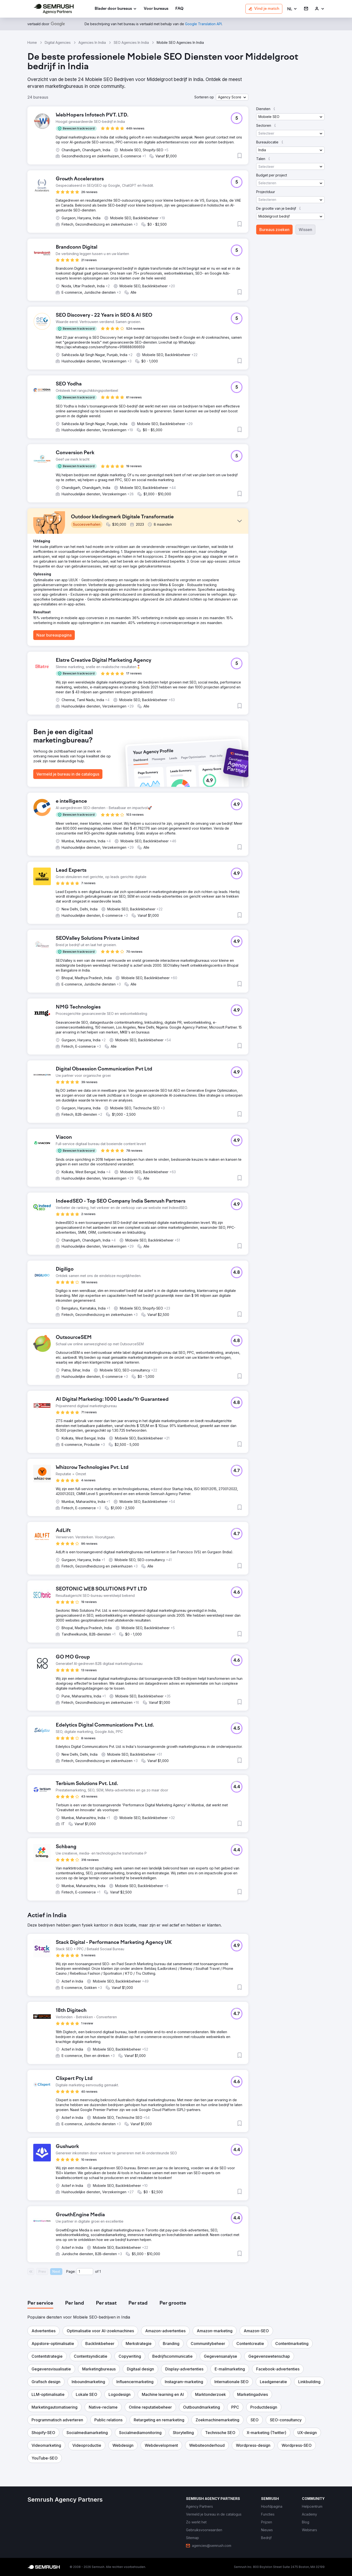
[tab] (40, 2303)
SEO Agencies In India (131, 42)
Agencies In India (92, 42)
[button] (292, 9)
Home (32, 42)
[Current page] (85, 2271)
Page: (71, 2271)
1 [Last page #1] (100, 2271)
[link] (156, 9)
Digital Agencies (58, 42)
